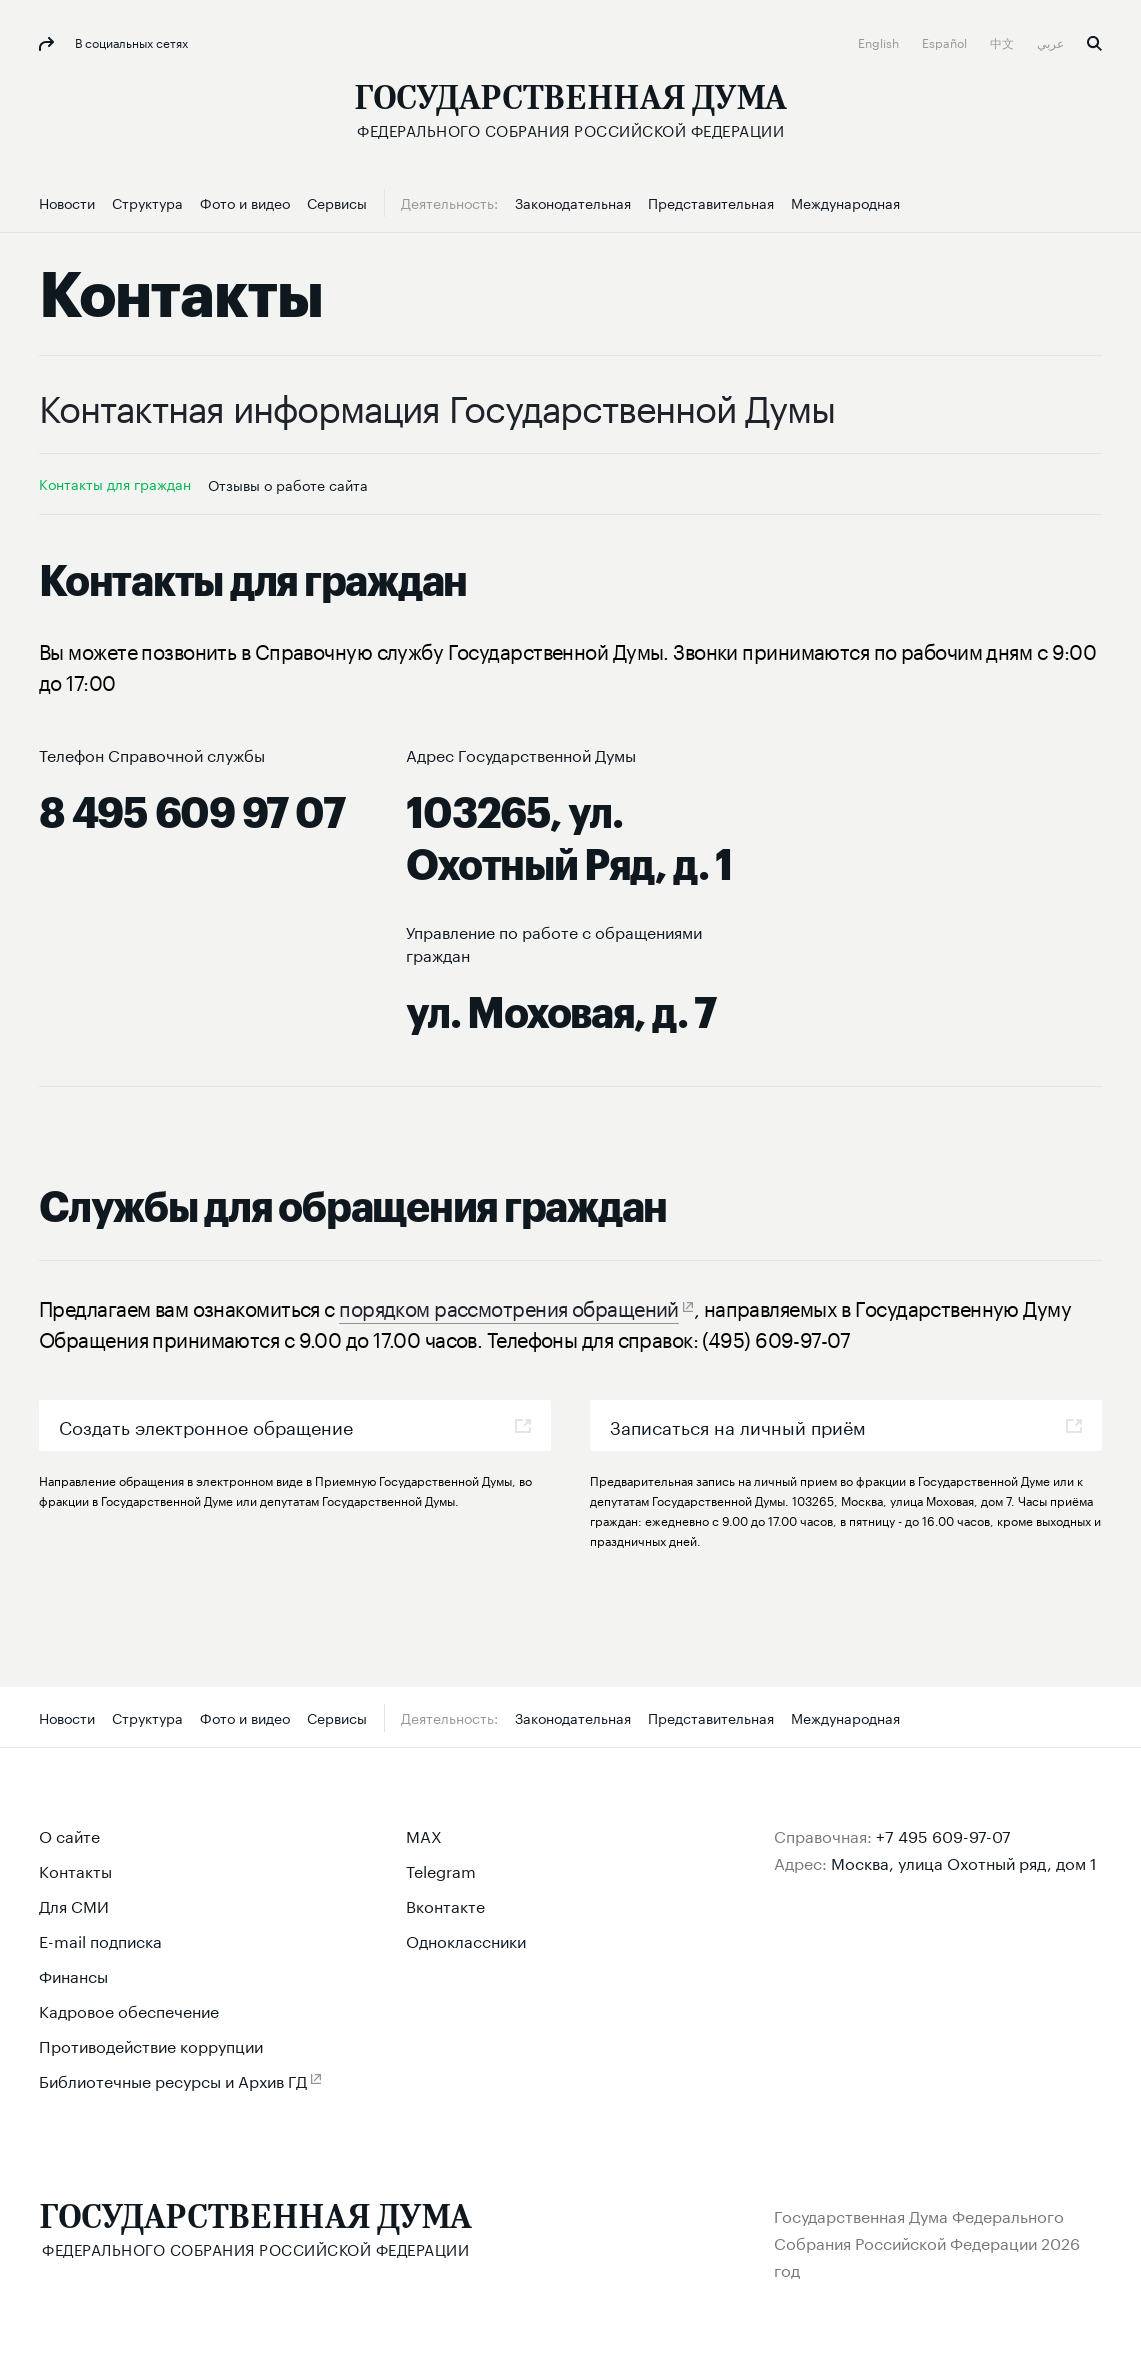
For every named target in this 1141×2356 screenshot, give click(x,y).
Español (946, 41)
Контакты (75, 1869)
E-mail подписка (100, 1939)
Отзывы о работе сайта (288, 484)
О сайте (69, 1834)
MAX (424, 1834)
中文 (1003, 41)
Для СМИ (74, 1904)
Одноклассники (466, 1939)
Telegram (441, 1869)
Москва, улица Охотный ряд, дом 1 (964, 1861)
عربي (1052, 41)
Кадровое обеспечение (129, 2009)
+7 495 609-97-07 (943, 1834)
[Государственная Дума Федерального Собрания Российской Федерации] (570, 110)
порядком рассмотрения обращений (509, 1306)
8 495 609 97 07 (191, 814)
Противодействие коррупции (151, 2044)
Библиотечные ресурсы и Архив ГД (173, 2079)
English (880, 41)
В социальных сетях (130, 41)
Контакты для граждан (115, 483)
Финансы (73, 1974)
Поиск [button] (1094, 43)
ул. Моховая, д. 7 (561, 1014)
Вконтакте (445, 1904)
